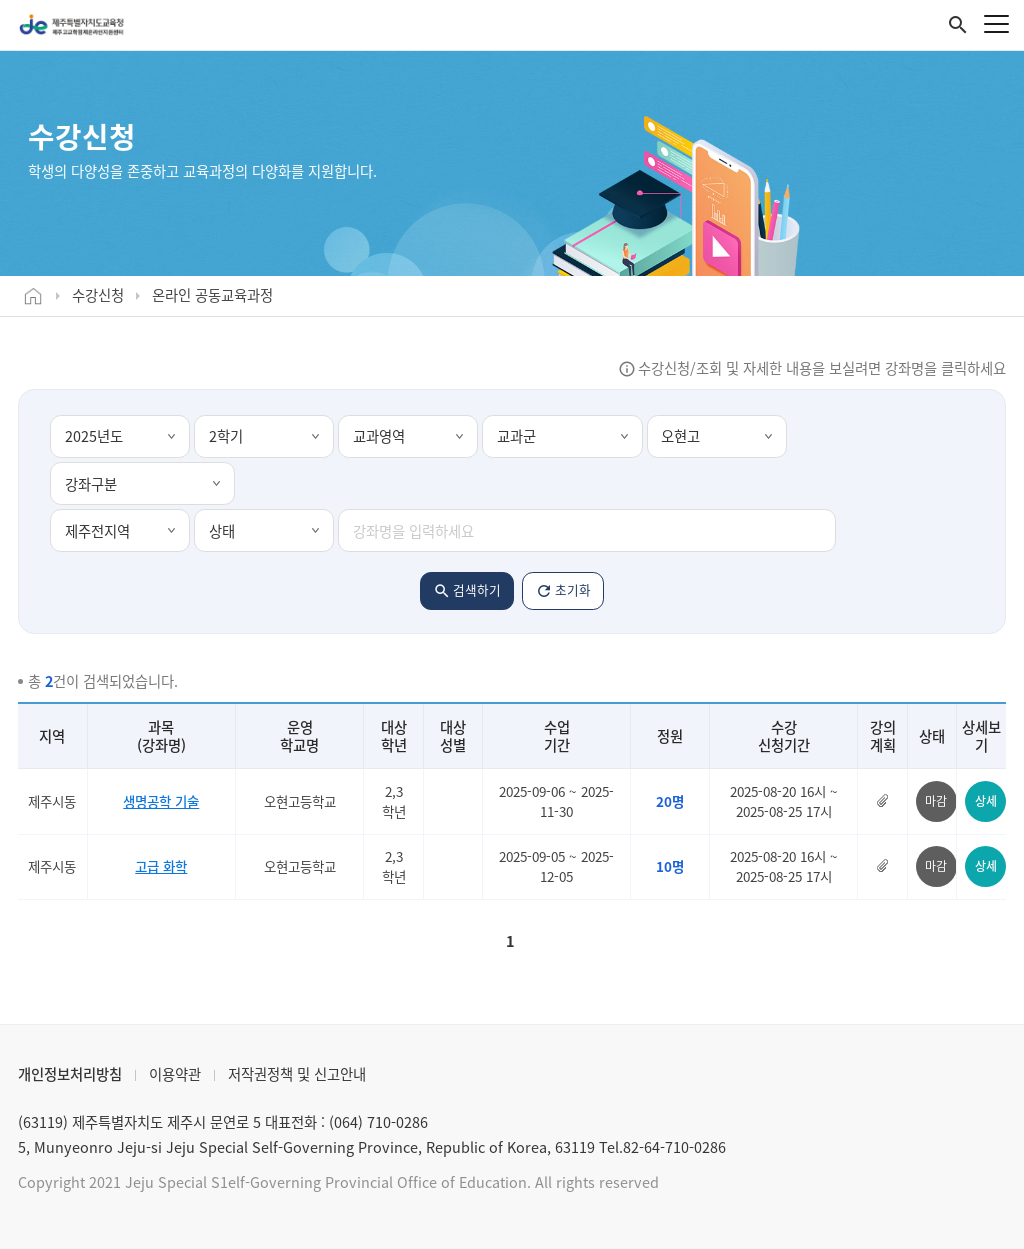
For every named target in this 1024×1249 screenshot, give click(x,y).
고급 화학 (161, 866)
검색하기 (477, 589)
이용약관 (175, 1074)
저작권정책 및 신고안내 (297, 1074)
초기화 (573, 589)
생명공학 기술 (161, 801)
